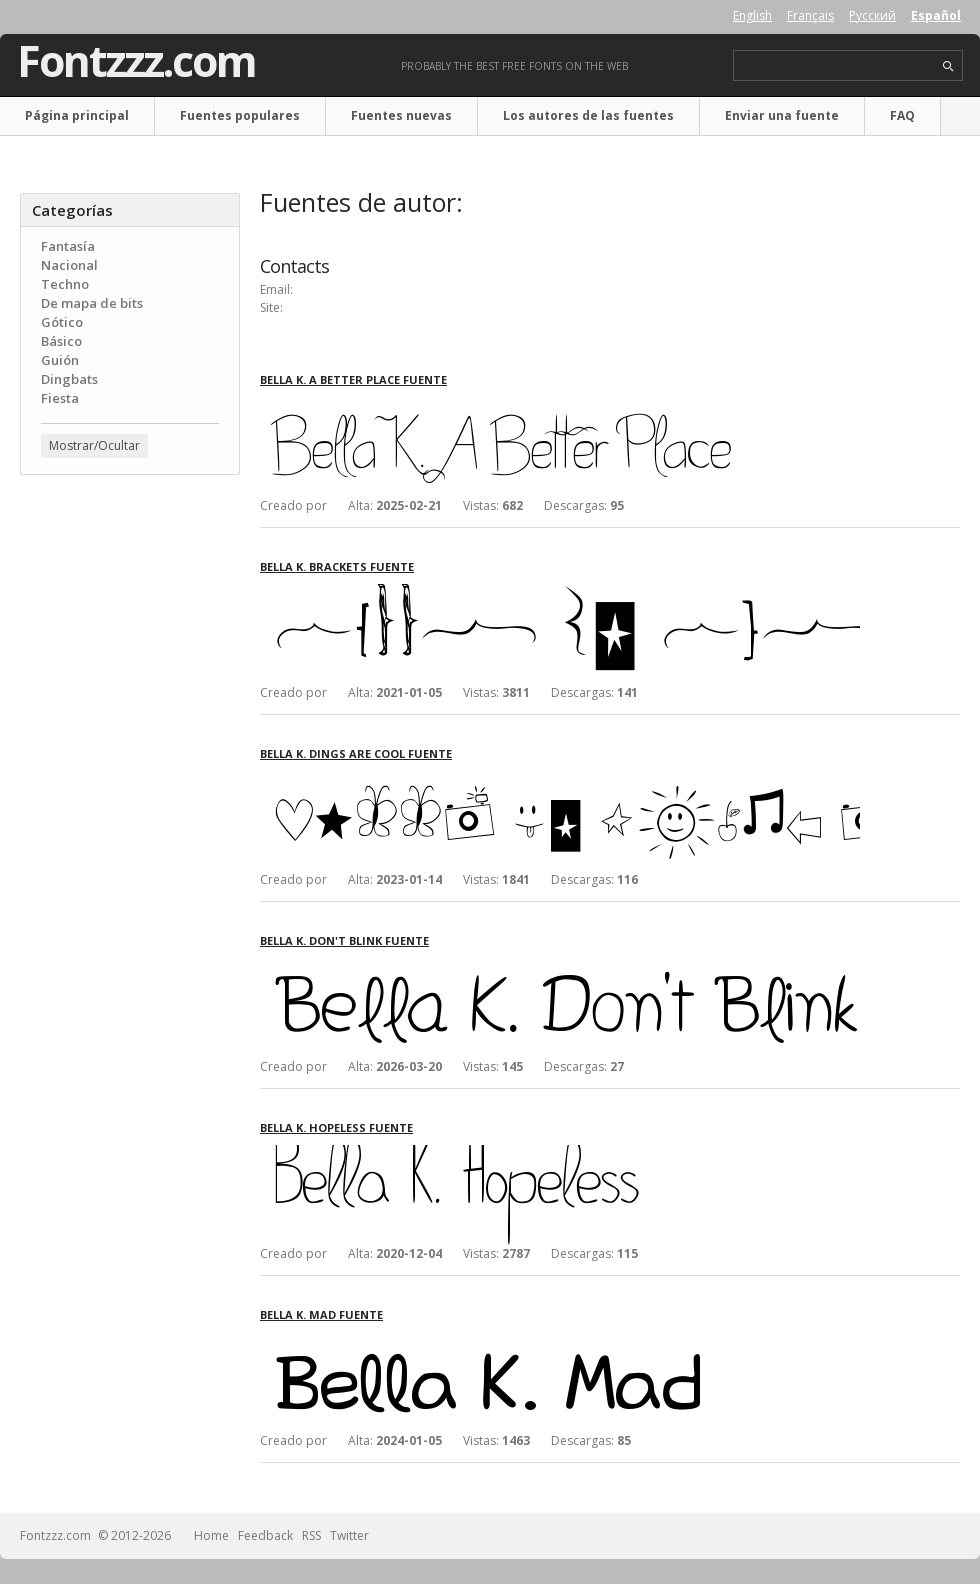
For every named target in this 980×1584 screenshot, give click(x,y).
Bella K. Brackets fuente (337, 566)
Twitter (349, 1535)
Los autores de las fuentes (588, 115)
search (948, 66)
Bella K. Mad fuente (321, 1314)
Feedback (265, 1535)
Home (211, 1535)
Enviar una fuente (782, 115)
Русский (872, 15)
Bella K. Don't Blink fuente (344, 940)
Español (936, 15)
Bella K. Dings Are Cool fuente (356, 753)
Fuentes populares (240, 115)
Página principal (77, 115)
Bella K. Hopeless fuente (336, 1127)
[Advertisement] (130, 611)
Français (810, 15)
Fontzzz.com (136, 61)
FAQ (902, 115)
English (752, 15)
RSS (311, 1535)
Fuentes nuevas (401, 115)
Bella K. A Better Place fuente (353, 379)
